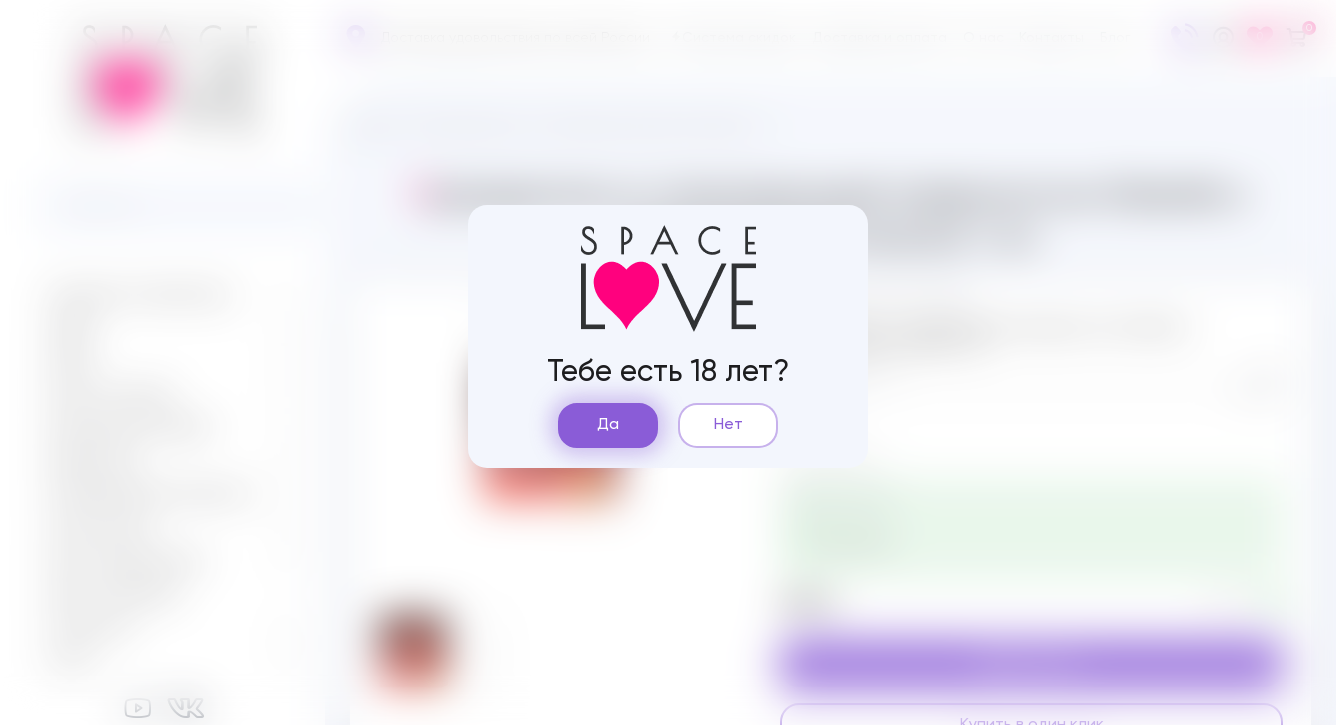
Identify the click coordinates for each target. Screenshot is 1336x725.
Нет (728, 425)
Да (608, 425)
